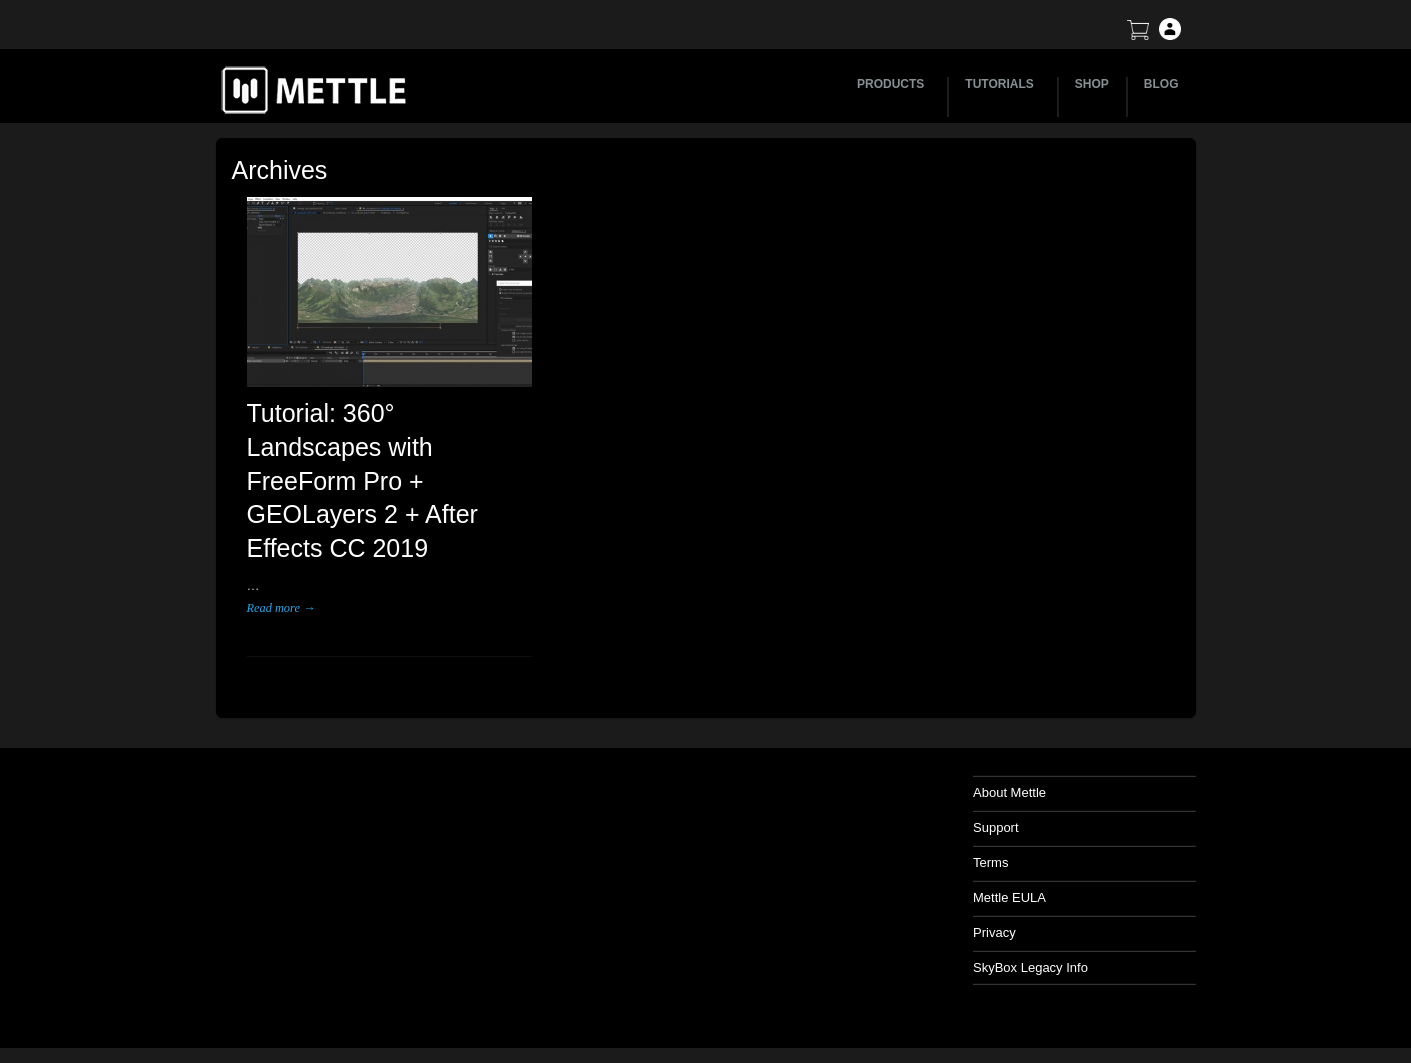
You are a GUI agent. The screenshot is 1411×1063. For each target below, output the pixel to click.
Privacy (994, 932)
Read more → (281, 608)
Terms (990, 862)
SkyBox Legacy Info (1030, 967)
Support (996, 827)
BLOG (1161, 84)
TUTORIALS (1002, 84)
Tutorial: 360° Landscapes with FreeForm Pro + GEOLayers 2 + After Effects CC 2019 (362, 480)
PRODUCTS (893, 84)
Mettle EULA (1009, 897)
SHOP (1092, 84)
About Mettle (1009, 792)
